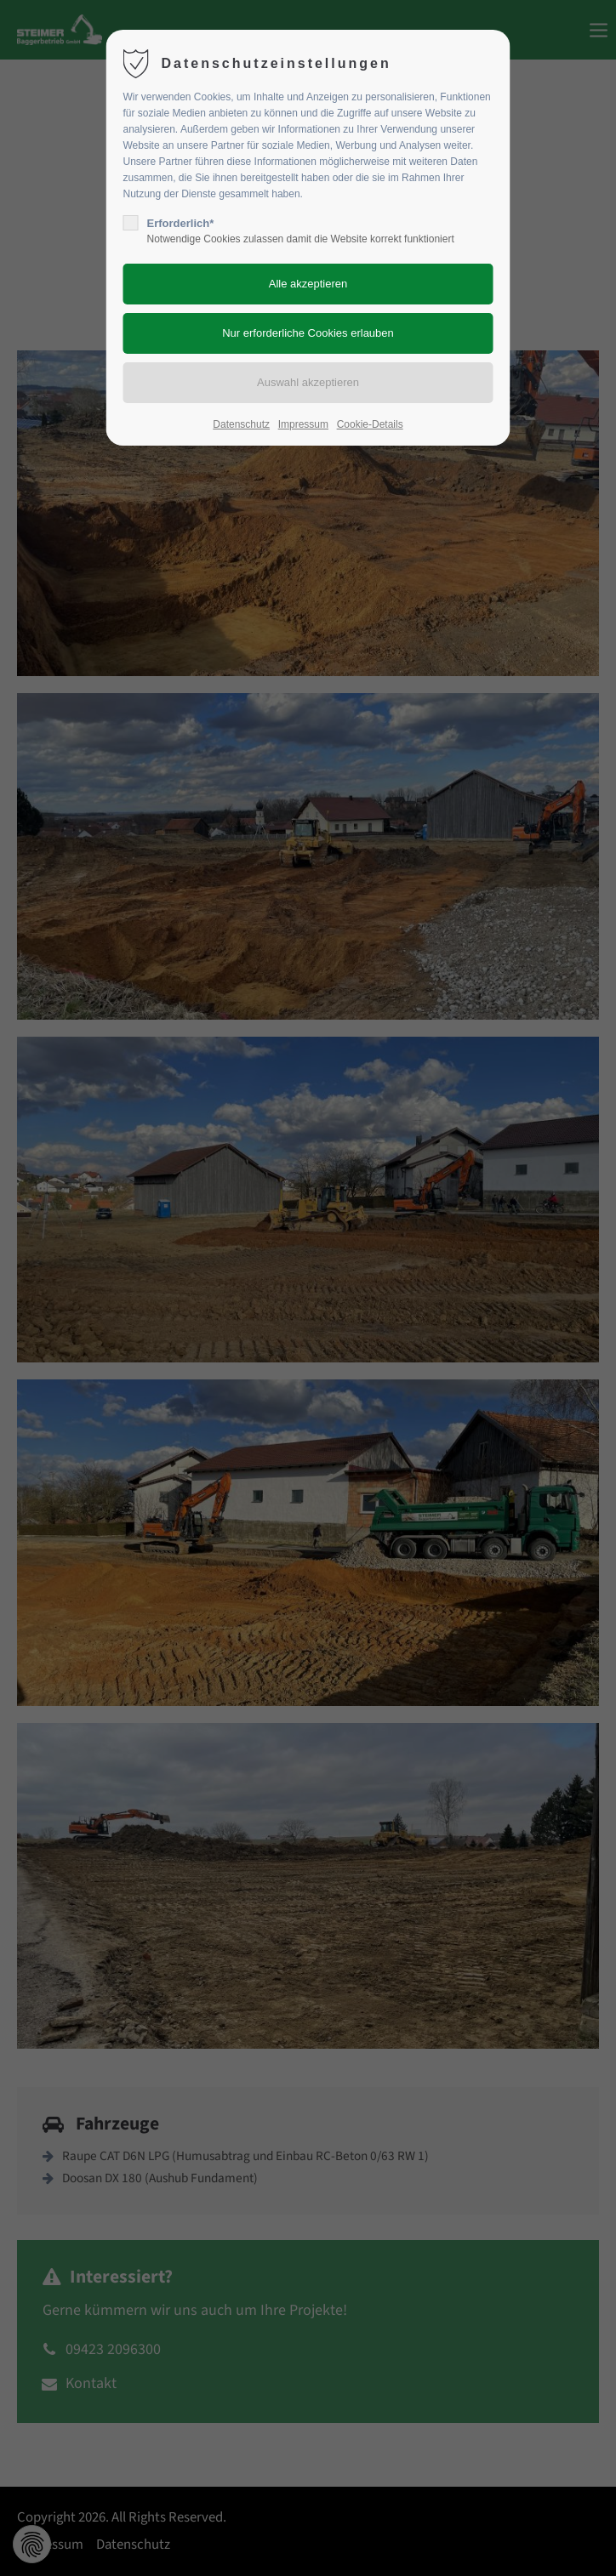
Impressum (303, 424)
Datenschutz (241, 424)
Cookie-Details (370, 424)
